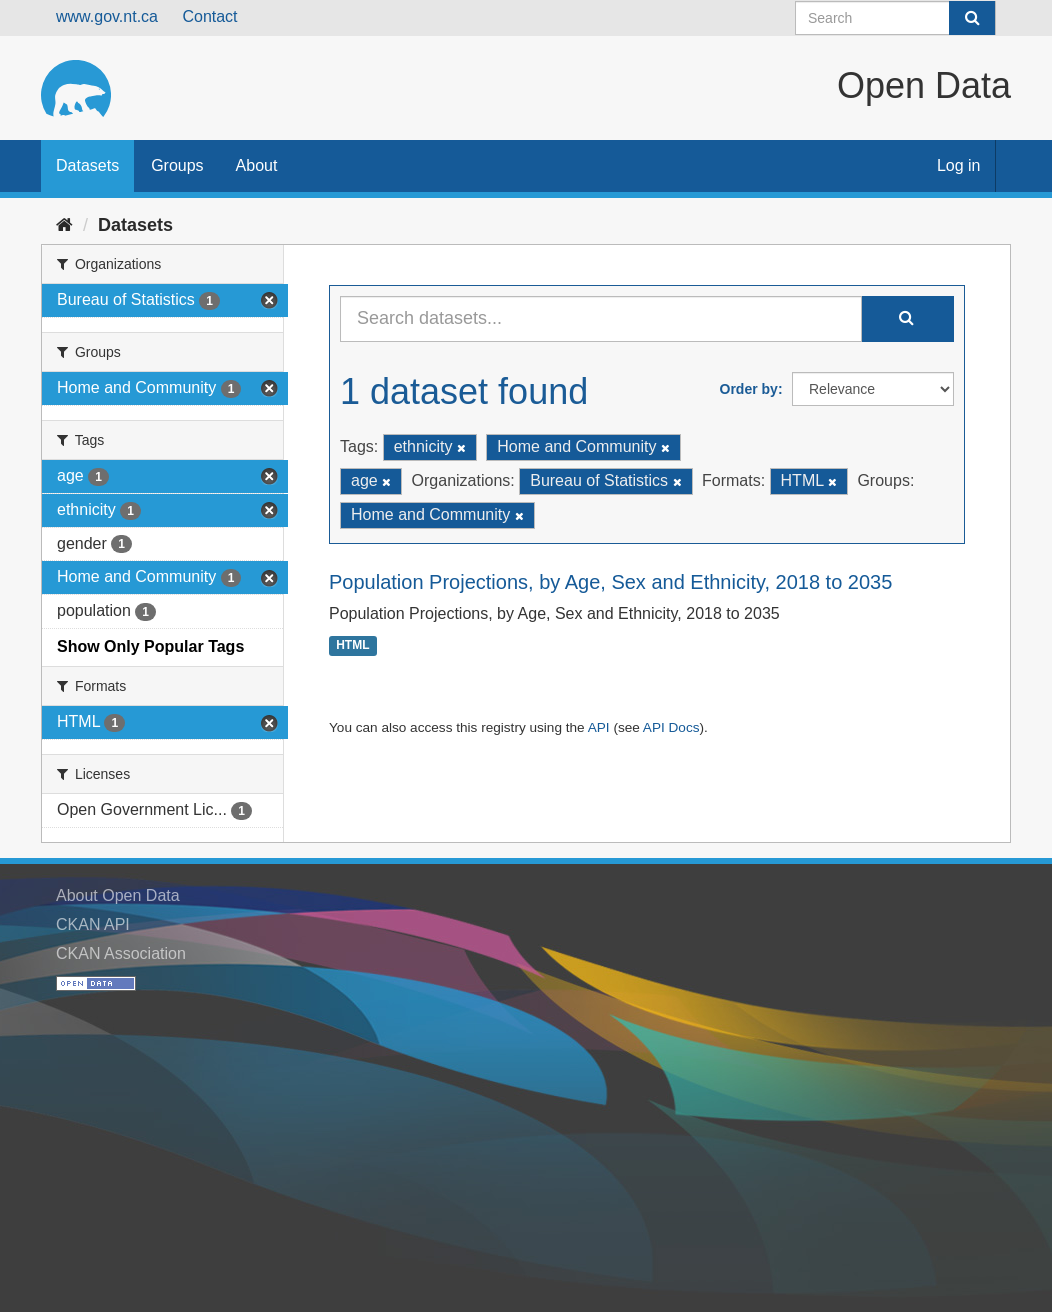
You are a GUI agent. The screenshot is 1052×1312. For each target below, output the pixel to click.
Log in (959, 165)
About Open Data (118, 895)
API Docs (671, 727)
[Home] (64, 225)
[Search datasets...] (601, 319)
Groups (177, 165)
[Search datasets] (895, 18)
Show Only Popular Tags (150, 646)
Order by (749, 389)
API (599, 727)
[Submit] (972, 18)
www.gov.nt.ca (107, 16)
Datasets (87, 165)
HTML (352, 646)
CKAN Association (121, 953)
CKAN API (93, 924)
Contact (209, 16)
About (257, 165)
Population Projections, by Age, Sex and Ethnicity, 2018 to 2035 (610, 582)
